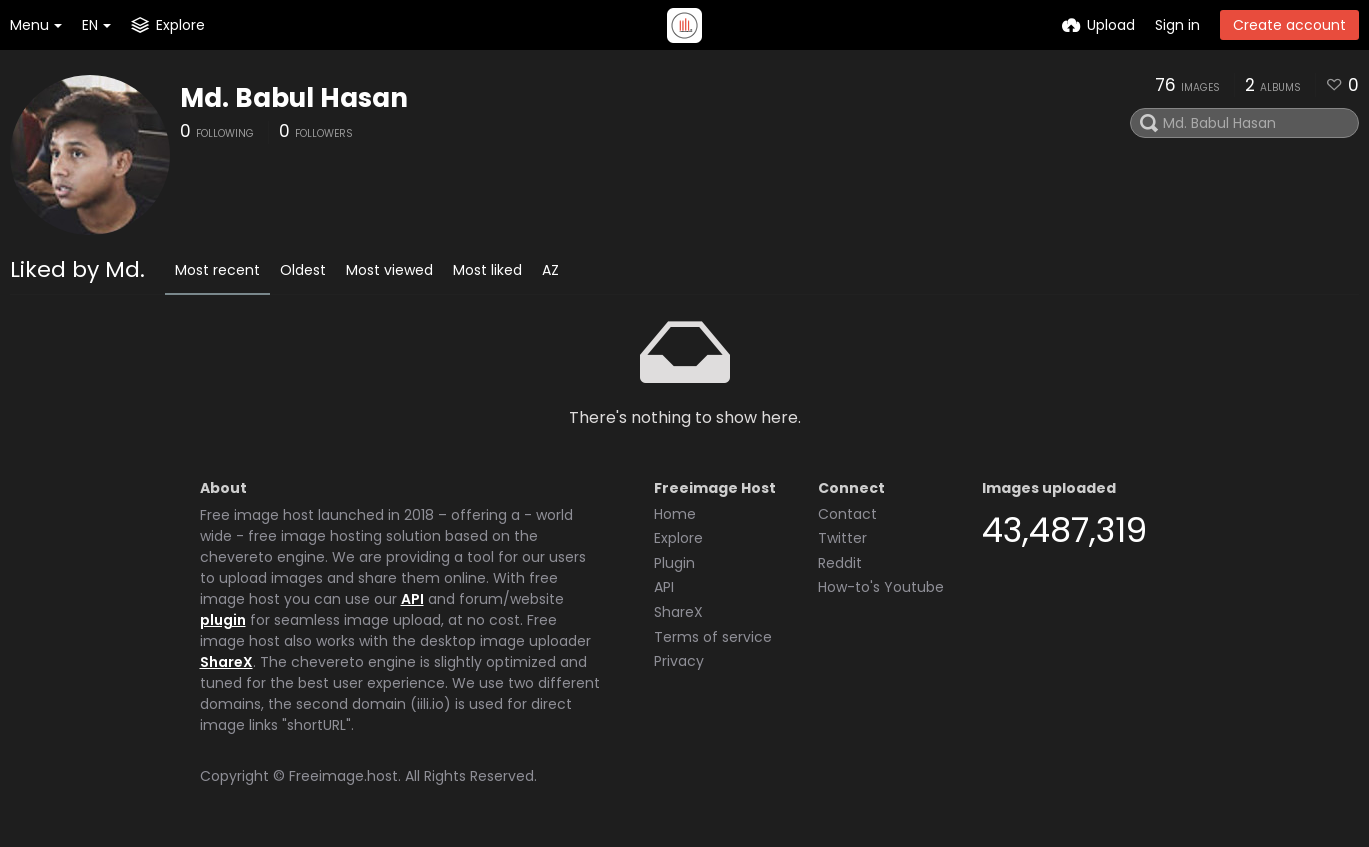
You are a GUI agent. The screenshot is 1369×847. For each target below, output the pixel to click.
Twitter (842, 538)
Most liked (487, 270)
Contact (847, 514)
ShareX (226, 662)
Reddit (840, 563)
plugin (223, 620)
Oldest (303, 270)
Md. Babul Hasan (294, 98)
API (412, 599)
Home (675, 514)
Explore (678, 538)
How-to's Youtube (881, 587)
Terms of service (713, 637)
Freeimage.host (343, 776)
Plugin (674, 563)
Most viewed (389, 270)
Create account (1289, 25)
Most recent (217, 270)
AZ (550, 270)
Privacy (679, 661)
